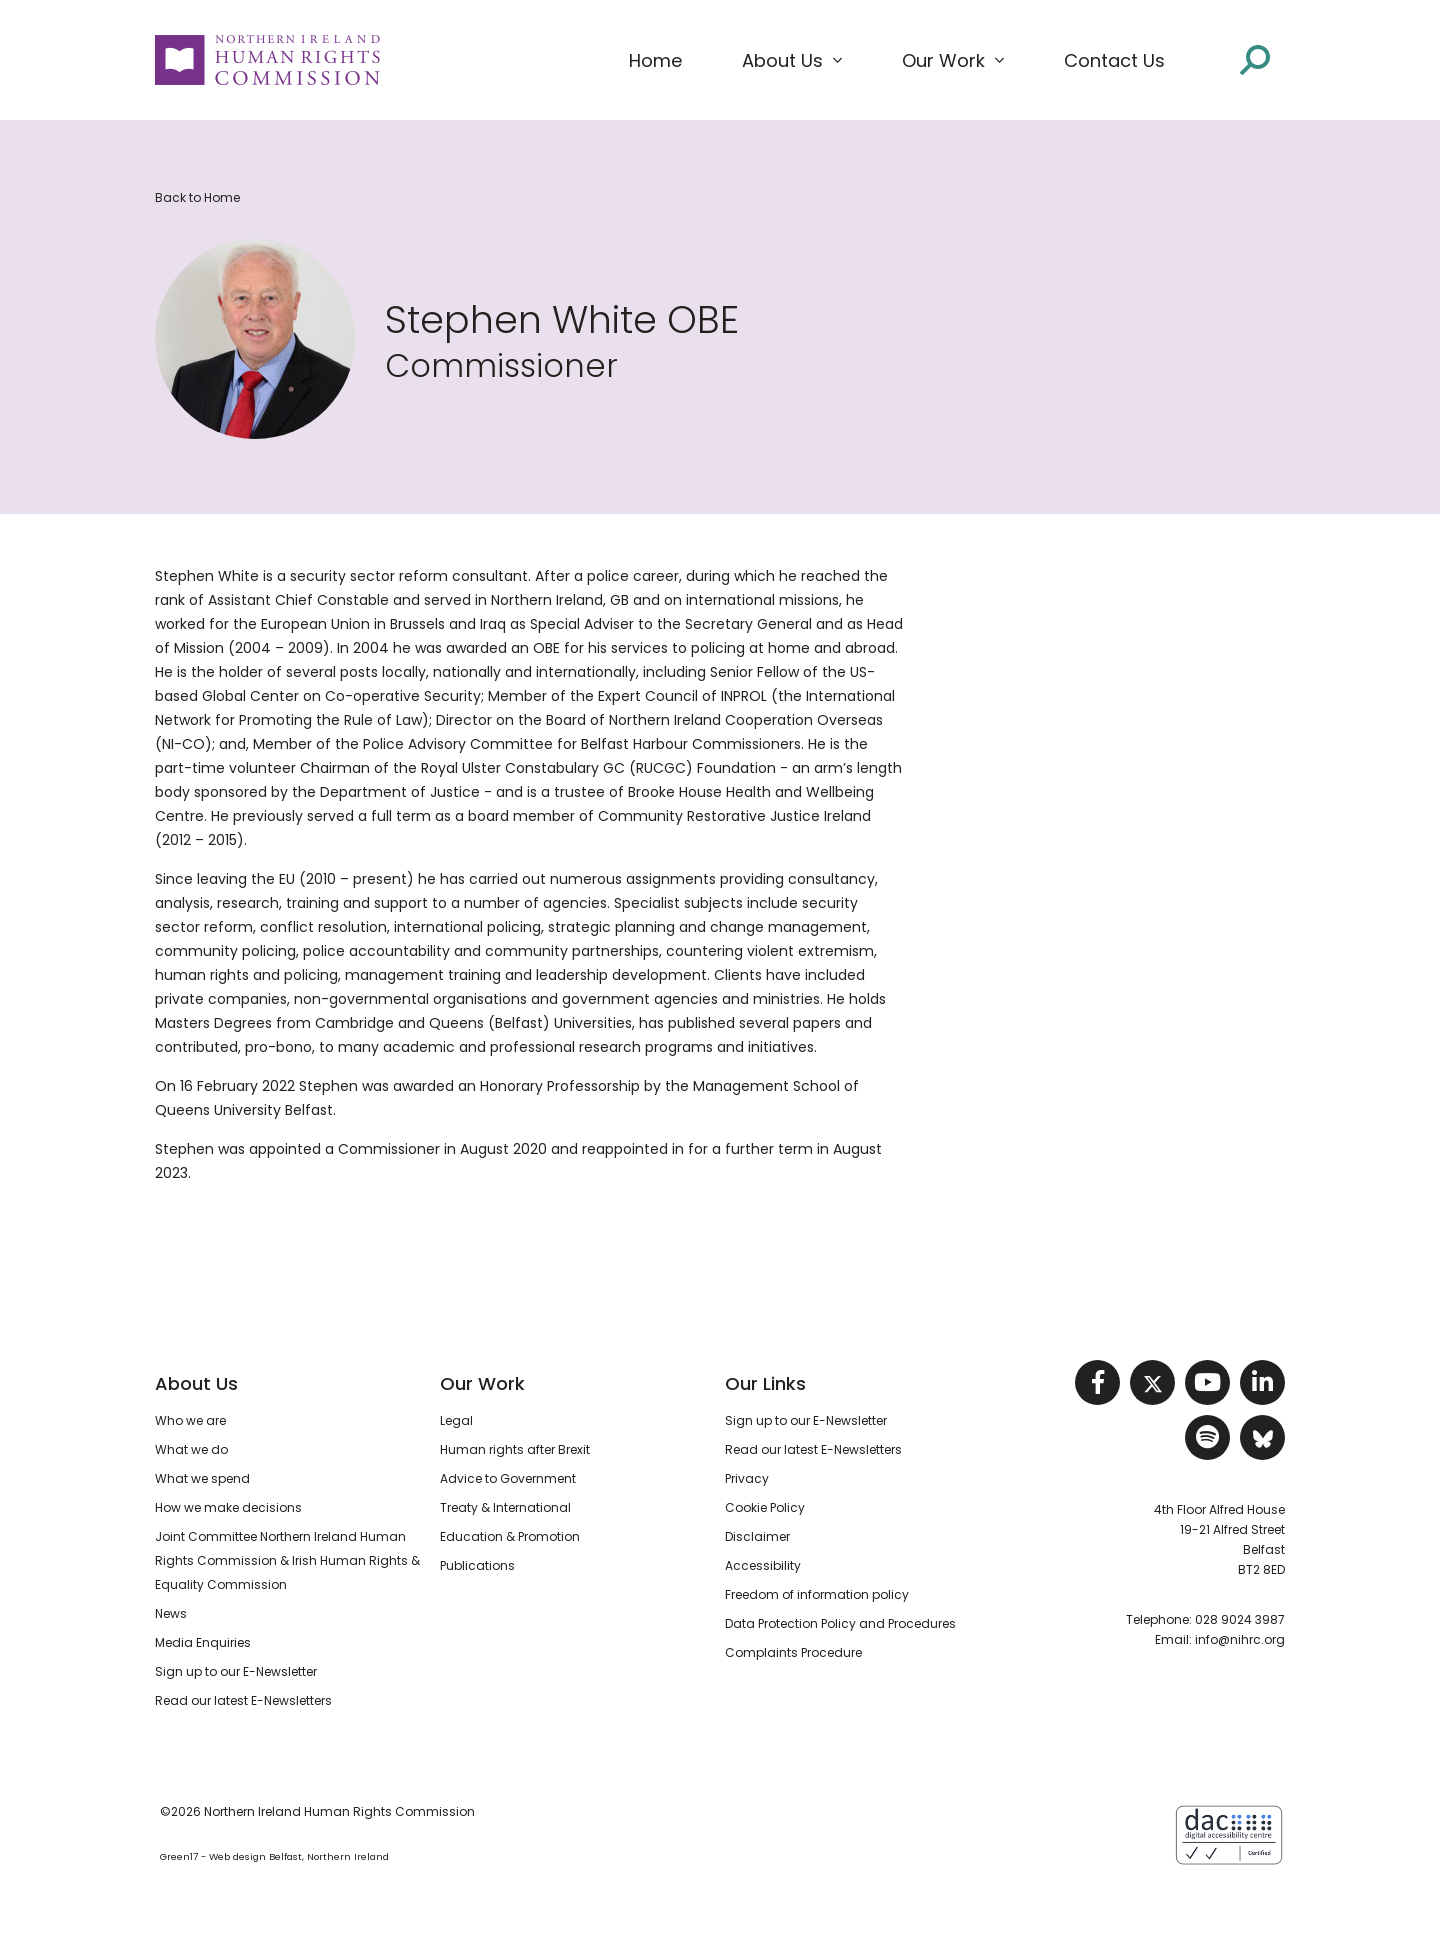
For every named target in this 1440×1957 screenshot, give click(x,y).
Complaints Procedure (793, 1652)
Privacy (747, 1478)
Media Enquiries (203, 1642)
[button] (792, 61)
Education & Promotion (510, 1536)
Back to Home (197, 197)
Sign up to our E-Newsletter (236, 1671)
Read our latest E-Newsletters (243, 1700)
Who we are (190, 1420)
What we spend (202, 1478)
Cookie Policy (765, 1507)
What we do (191, 1449)
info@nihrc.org (1240, 1639)
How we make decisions (228, 1507)
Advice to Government (508, 1478)
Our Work (482, 1383)
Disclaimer (757, 1536)
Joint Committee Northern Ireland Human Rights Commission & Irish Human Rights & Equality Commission (287, 1560)
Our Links (765, 1383)
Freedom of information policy (817, 1594)
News (171, 1613)
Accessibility (763, 1565)
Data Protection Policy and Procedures (840, 1623)
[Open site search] (1255, 60)
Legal (456, 1420)
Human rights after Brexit (515, 1449)
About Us (196, 1383)
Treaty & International (505, 1507)
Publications (477, 1565)
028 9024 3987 (1240, 1619)
